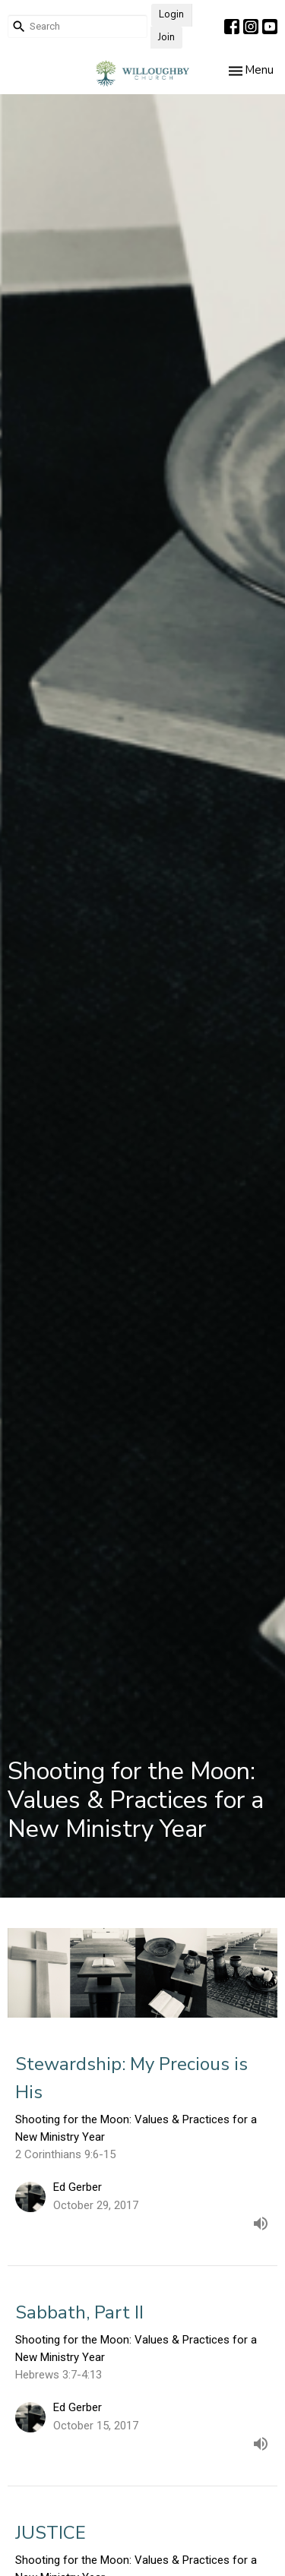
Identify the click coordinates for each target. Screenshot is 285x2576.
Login (171, 14)
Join (166, 37)
